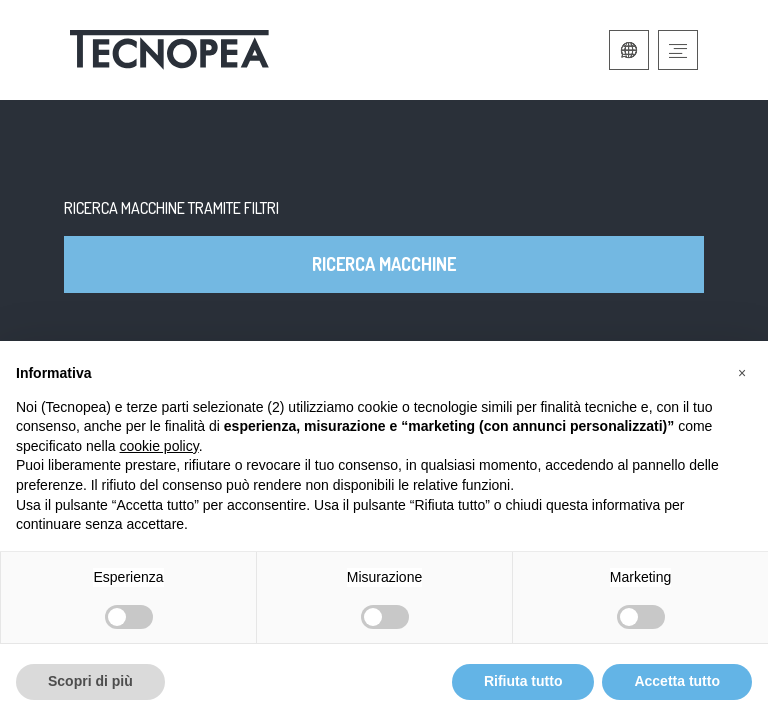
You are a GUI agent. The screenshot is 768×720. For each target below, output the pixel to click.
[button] (742, 373)
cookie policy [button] (159, 446)
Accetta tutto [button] (677, 681)
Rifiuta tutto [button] (523, 681)
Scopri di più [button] (90, 681)
